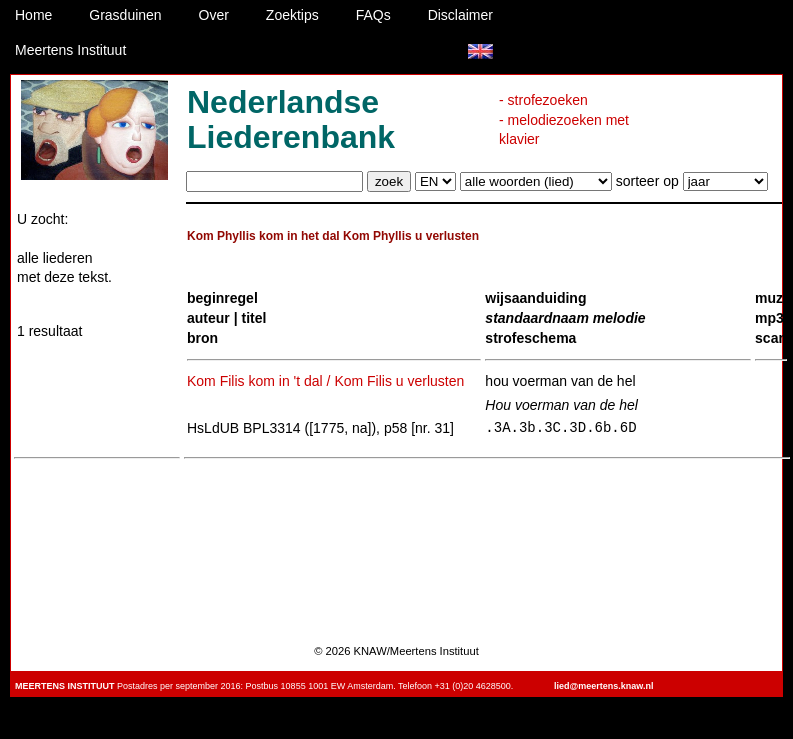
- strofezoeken (543, 100)
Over (214, 15)
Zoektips (292, 15)
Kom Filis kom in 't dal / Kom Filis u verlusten (325, 381)
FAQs (373, 15)
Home (33, 15)
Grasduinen (125, 15)
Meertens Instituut (70, 50)
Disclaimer (460, 15)
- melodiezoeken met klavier (564, 130)
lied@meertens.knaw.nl (603, 686)
